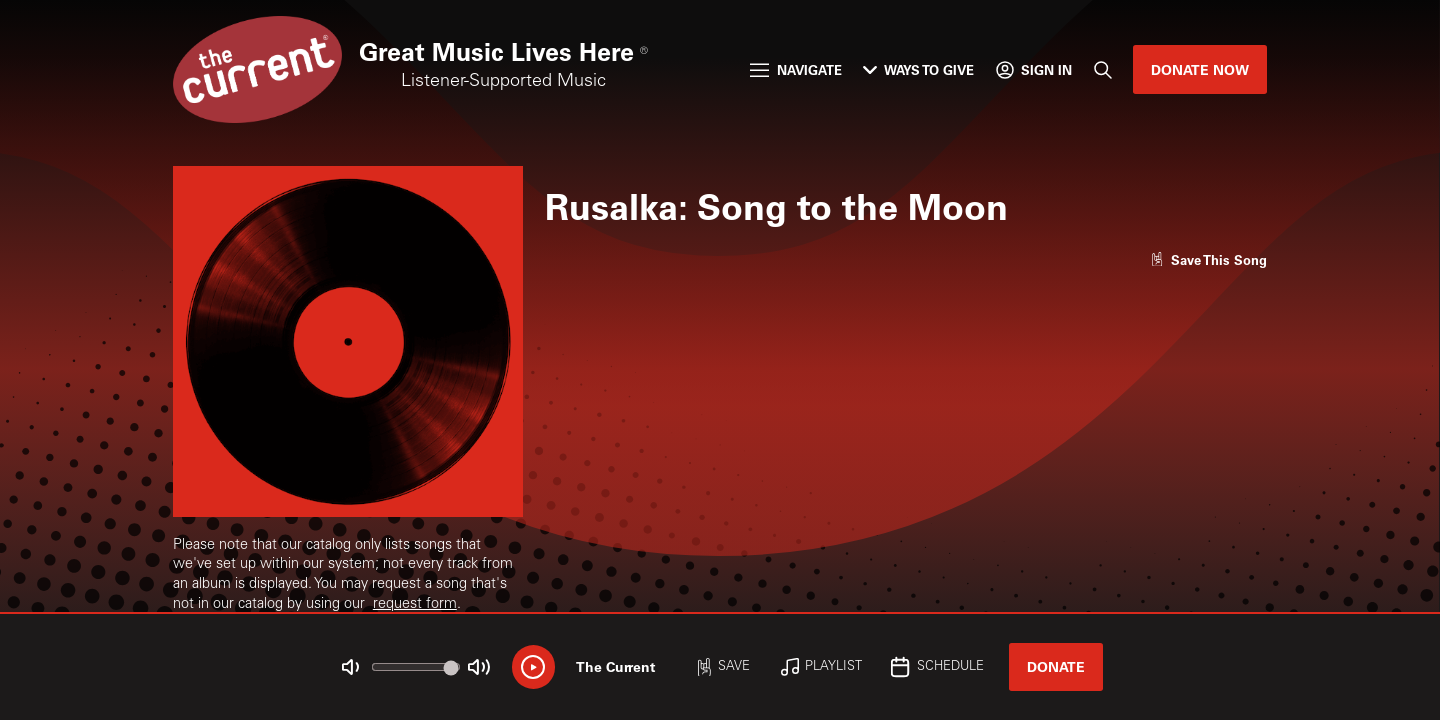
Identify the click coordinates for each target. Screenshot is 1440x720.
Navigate (795, 69)
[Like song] (1209, 259)
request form (415, 605)
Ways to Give (918, 69)
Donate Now (1200, 69)
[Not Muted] (350, 667)
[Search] (1102, 69)
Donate (1056, 666)
